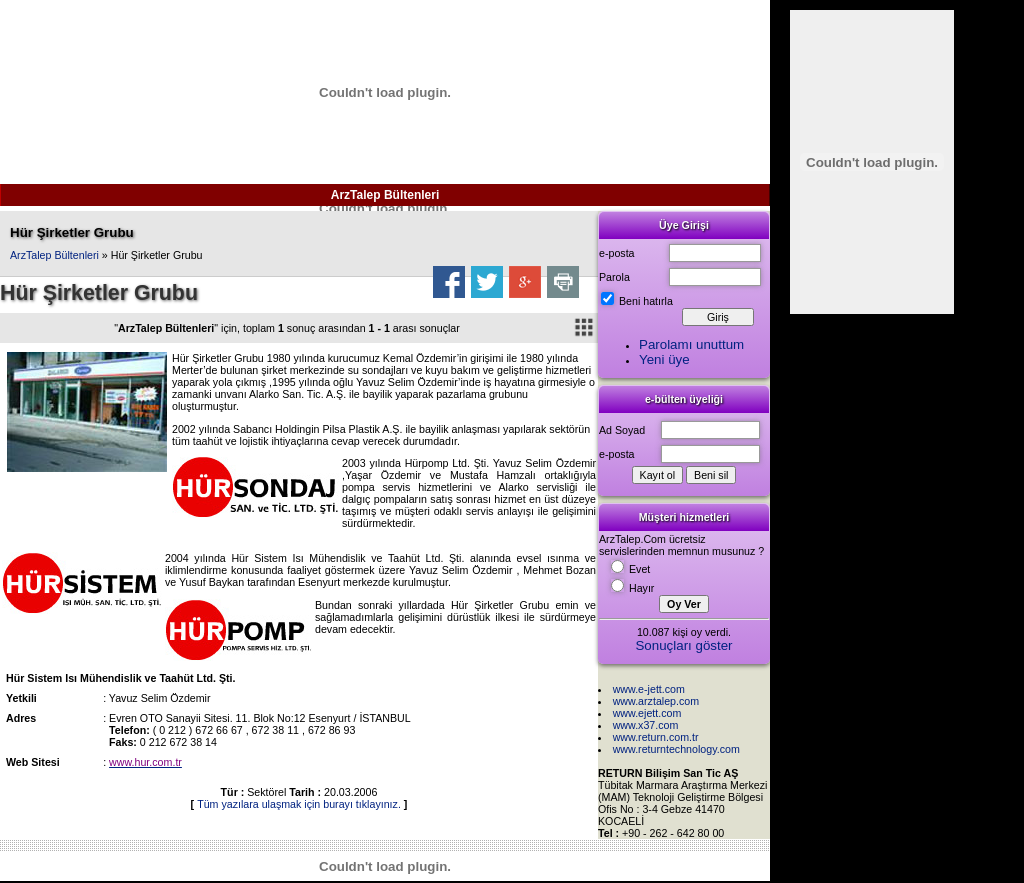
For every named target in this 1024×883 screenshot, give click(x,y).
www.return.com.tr (656, 737)
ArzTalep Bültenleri (385, 195)
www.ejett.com (647, 713)
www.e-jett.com (649, 689)
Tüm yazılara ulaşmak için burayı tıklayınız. (299, 804)
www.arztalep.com (656, 701)
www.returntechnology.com (676, 749)
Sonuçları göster (683, 645)
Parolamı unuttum (691, 344)
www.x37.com (646, 725)
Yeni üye (664, 359)
